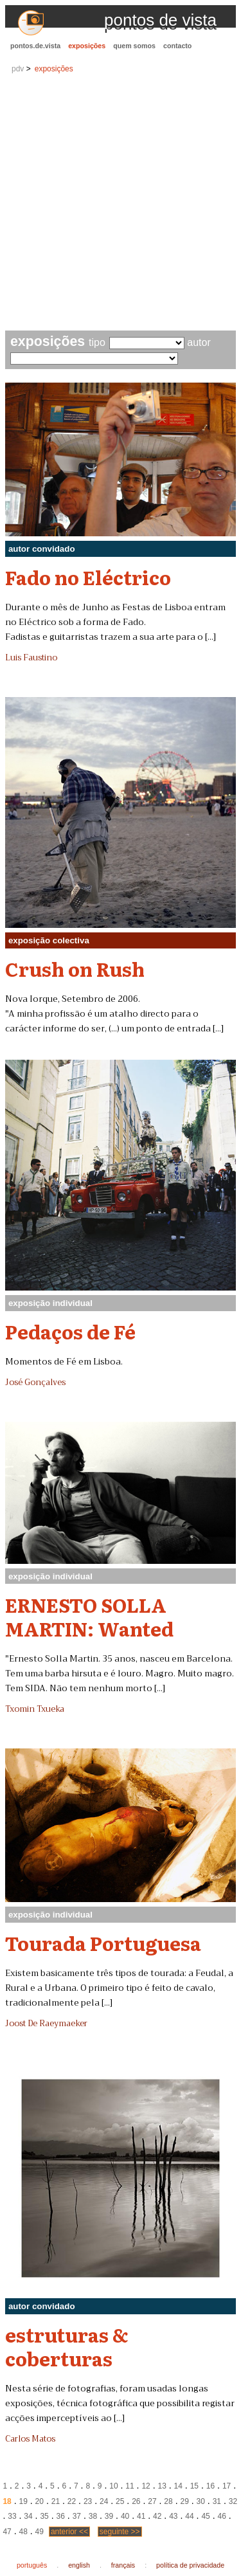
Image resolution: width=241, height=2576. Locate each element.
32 (233, 2501)
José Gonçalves (35, 1382)
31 (217, 2501)
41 (141, 2516)
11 (129, 2485)
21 (55, 2501)
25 (120, 2501)
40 (125, 2516)
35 (44, 2516)
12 (145, 2485)
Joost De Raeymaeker (46, 2024)
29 (184, 2501)
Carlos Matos (30, 2439)
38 (93, 2516)
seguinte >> (120, 2531)
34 (28, 2516)
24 (104, 2501)
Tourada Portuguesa (103, 1942)
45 (205, 2516)
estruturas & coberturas (67, 2346)
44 (189, 2516)
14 (178, 2485)
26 (136, 2501)
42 (157, 2516)
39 (109, 2516)
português (32, 2565)
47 (7, 2531)
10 (113, 2485)
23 (88, 2501)
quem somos (134, 46)
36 (61, 2516)
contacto (177, 46)
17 (226, 2485)
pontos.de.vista (35, 46)
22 (71, 2501)
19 (23, 2501)
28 (168, 2501)
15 (194, 2485)
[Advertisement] (120, 203)
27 (152, 2501)
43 (173, 2516)
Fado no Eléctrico (88, 577)
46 (221, 2516)
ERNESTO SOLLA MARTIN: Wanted (89, 1616)
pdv (18, 68)
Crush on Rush (75, 968)
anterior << (69, 2531)
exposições (86, 46)
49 (39, 2531)
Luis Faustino (31, 658)
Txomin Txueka (34, 1709)
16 (210, 2485)
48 (23, 2531)
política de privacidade (190, 2565)
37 (77, 2516)
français (123, 2565)
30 (201, 2501)
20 (39, 2501)
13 (162, 2485)
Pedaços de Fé (70, 1331)
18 (7, 2501)
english (79, 2565)
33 (12, 2516)
